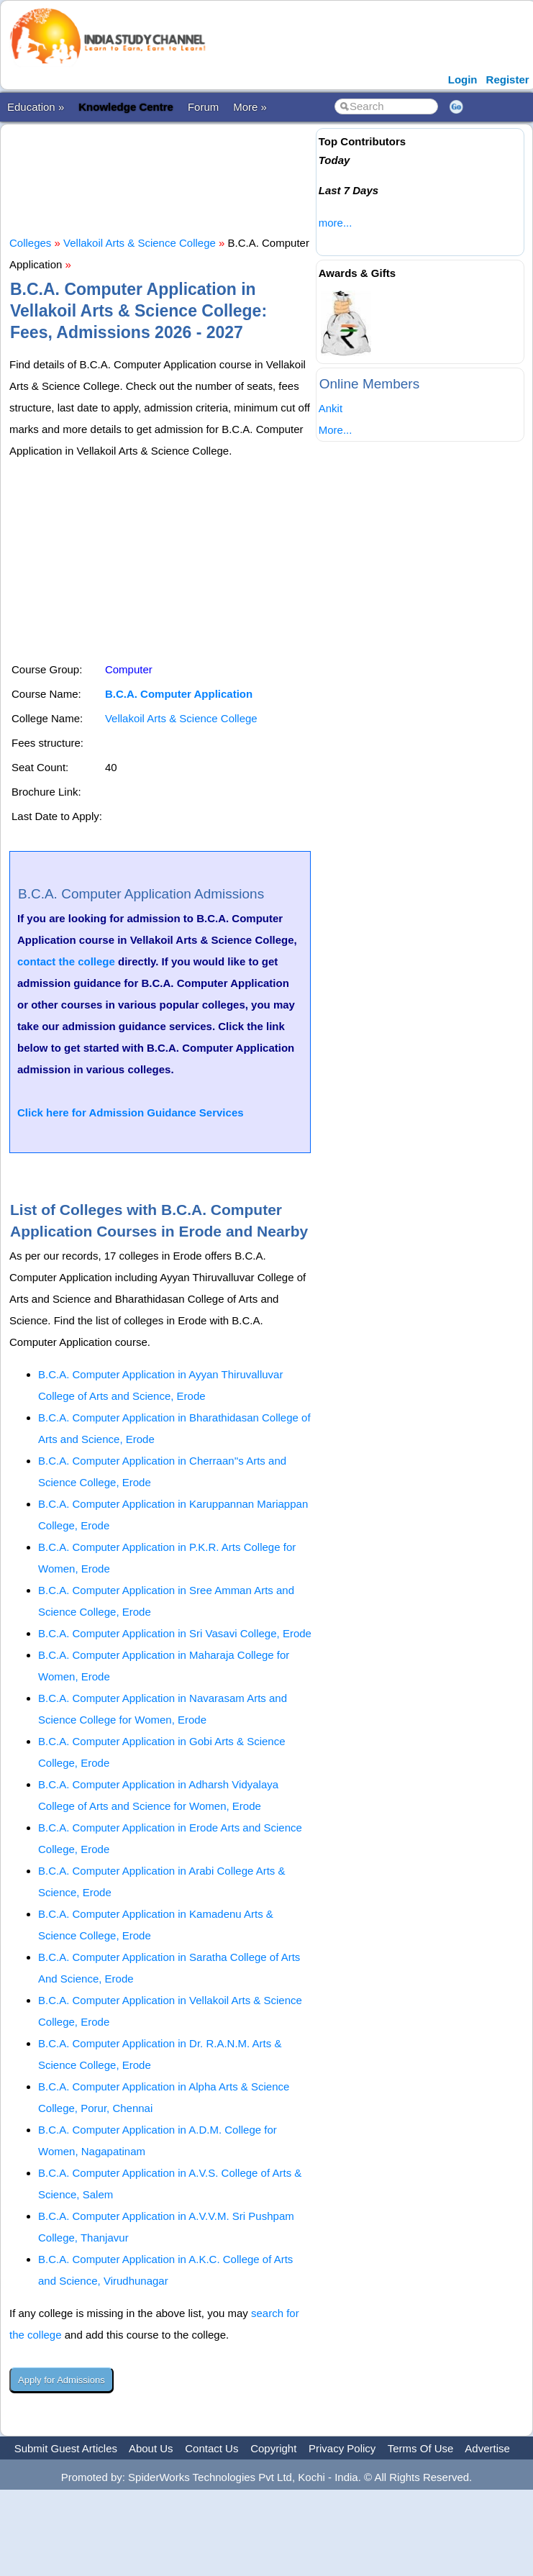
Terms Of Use (421, 2448)
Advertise (487, 2448)
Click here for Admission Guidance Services (130, 1112)
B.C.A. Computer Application (178, 694)
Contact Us (211, 2448)
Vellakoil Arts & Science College (139, 243)
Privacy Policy (342, 2448)
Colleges (30, 243)
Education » (35, 107)
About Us (151, 2448)
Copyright (273, 2448)
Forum (203, 107)
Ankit (330, 408)
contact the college (66, 961)
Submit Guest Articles (65, 2448)
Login (463, 79)
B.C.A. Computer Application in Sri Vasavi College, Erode (174, 1633)
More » (250, 107)
